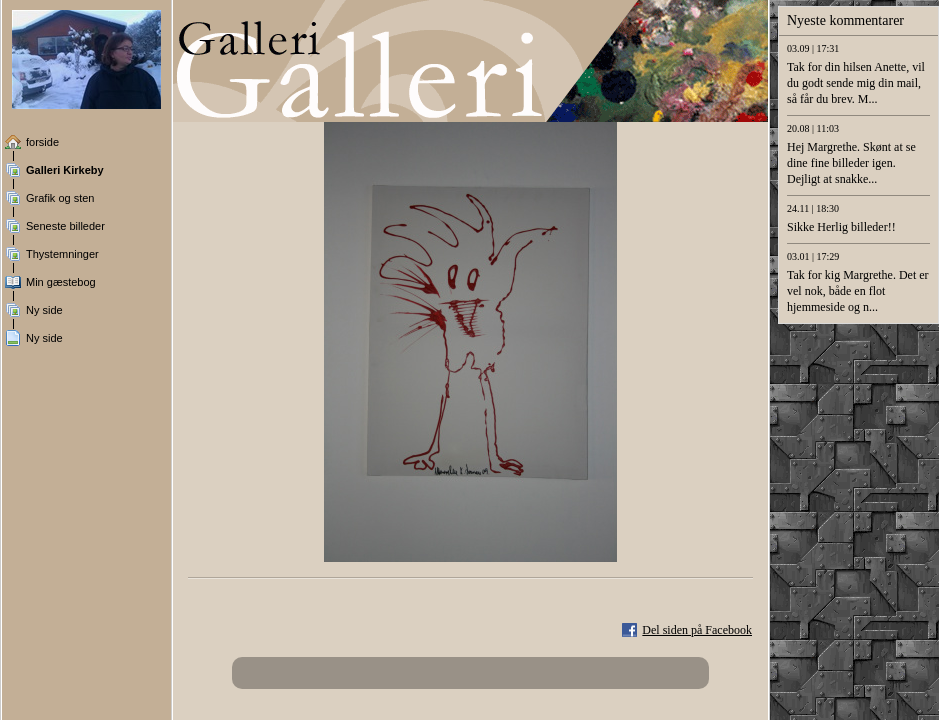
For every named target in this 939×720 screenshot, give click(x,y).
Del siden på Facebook (697, 630)
